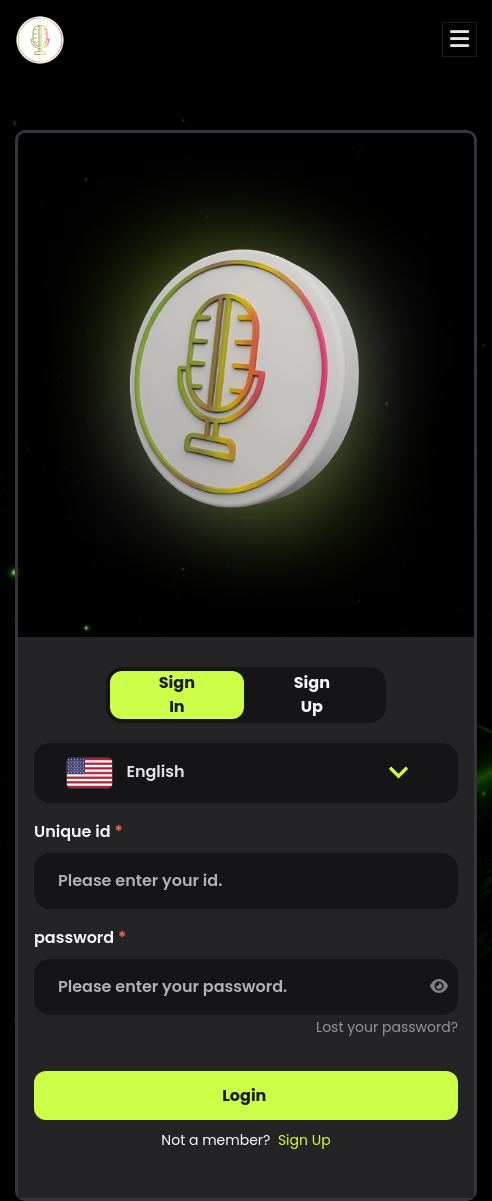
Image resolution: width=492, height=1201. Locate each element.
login (246, 1095)
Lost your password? (387, 1027)
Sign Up (312, 694)
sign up (304, 1140)
